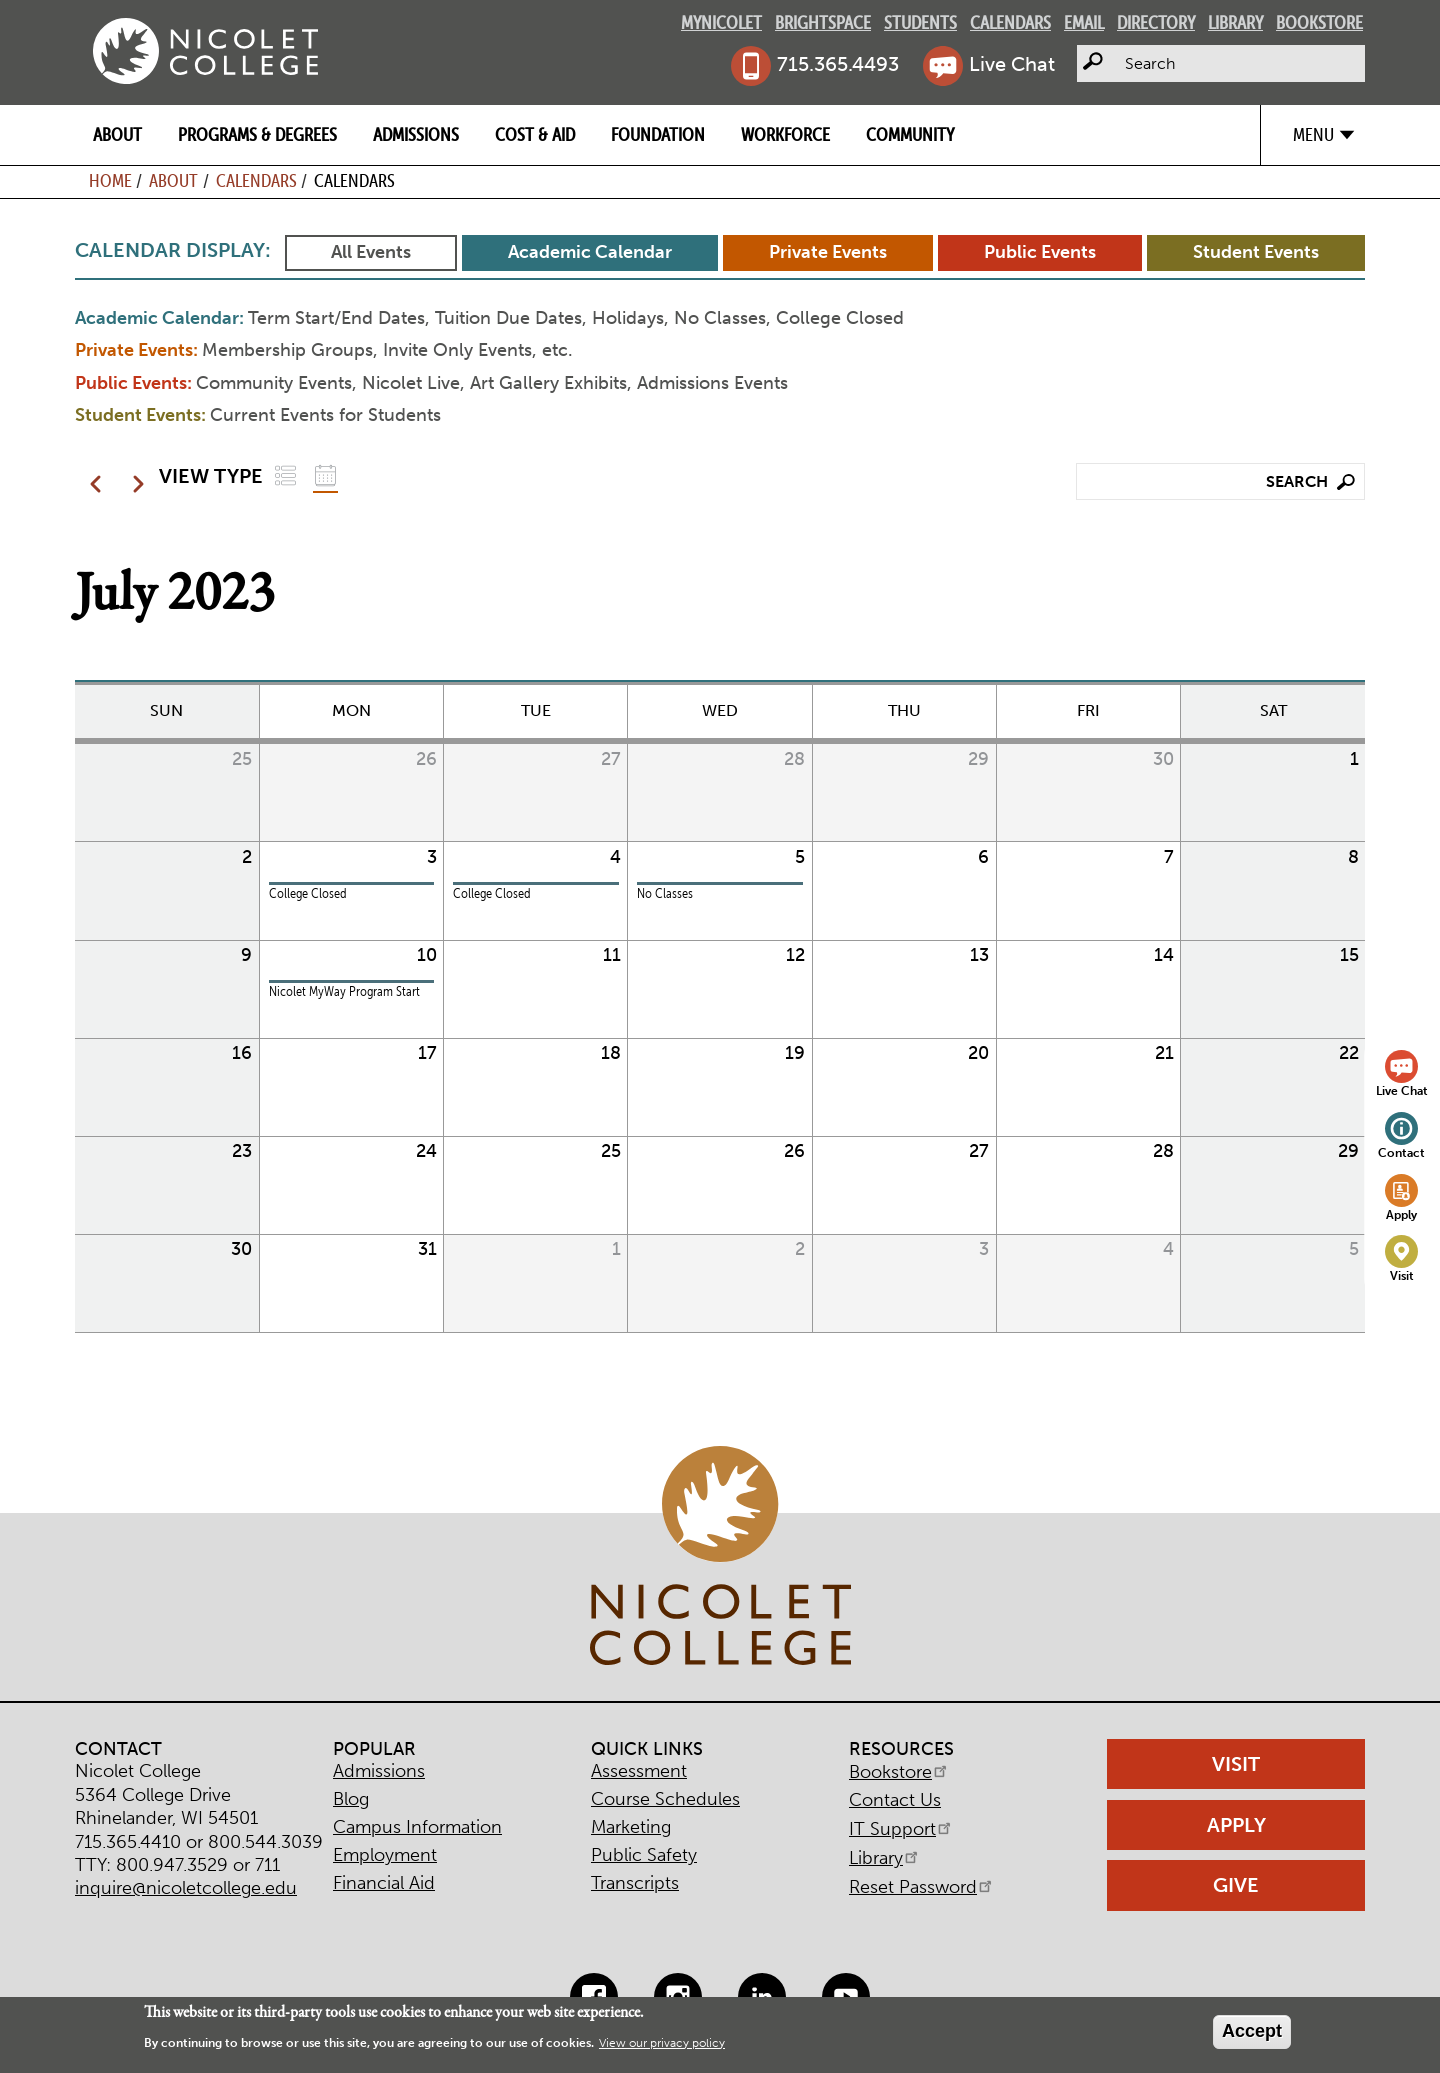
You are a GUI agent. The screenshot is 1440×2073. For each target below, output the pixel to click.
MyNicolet (721, 22)
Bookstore (1319, 22)
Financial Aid (384, 1883)
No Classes (665, 893)
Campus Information (417, 1827)
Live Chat (1012, 64)
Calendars (1010, 22)
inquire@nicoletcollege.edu (186, 1888)
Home (110, 180)
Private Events (828, 252)
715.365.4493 (838, 64)
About (117, 134)
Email (1084, 22)
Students (920, 22)
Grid (325, 476)
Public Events (1040, 252)
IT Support (901, 1829)
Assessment (639, 1771)
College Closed (308, 893)
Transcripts (635, 1883)
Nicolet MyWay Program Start (344, 991)
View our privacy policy (662, 2043)
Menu (1313, 134)
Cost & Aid (535, 134)
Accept (1252, 2031)
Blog (351, 1799)
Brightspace (823, 22)
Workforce (785, 134)
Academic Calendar (590, 252)
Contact (1401, 1152)
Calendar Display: (173, 250)
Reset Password (922, 1887)
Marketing (631, 1827)
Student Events (1256, 252)
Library (1235, 22)
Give (1236, 1885)
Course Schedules (665, 1799)
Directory (1156, 22)
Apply (1401, 1214)
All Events (371, 252)
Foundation (658, 134)
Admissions (416, 134)
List (285, 476)
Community (910, 134)
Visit (1402, 1275)
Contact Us (895, 1800)
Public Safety (644, 1855)
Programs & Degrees (257, 134)
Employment (385, 1855)
